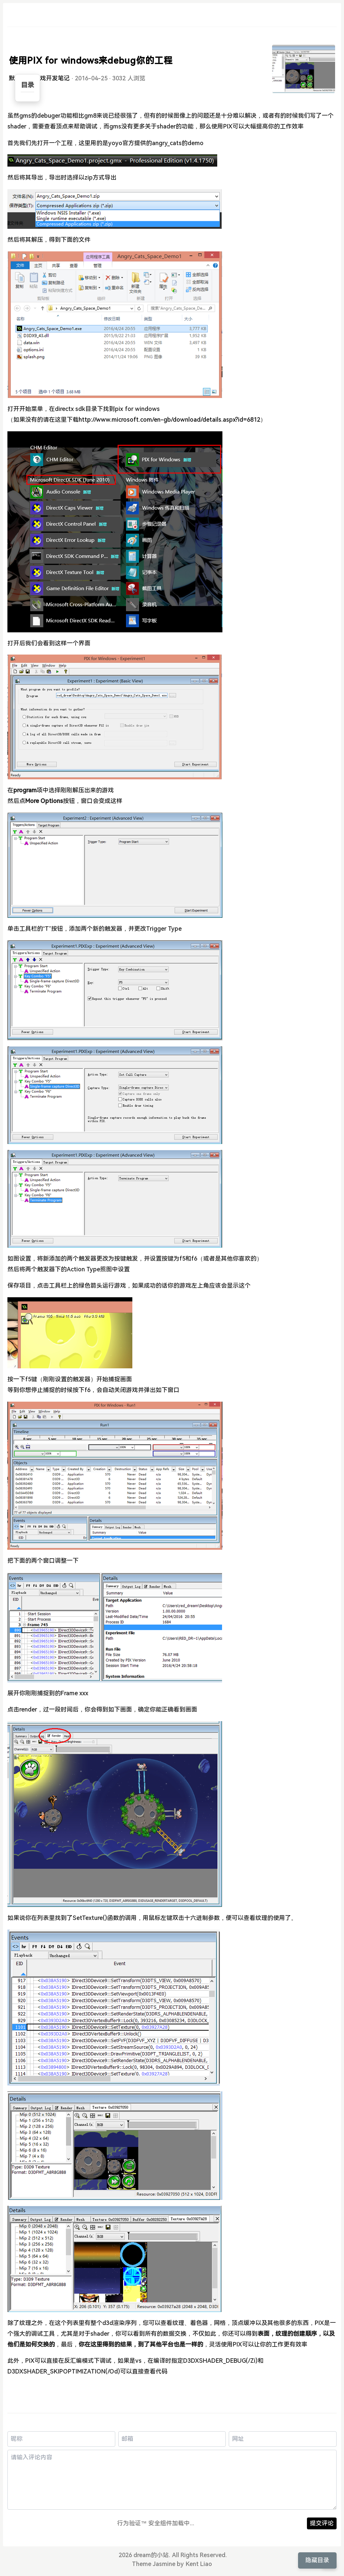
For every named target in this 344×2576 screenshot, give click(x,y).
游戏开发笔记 (52, 78)
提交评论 (322, 2523)
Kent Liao (199, 2563)
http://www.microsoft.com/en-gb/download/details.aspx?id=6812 (169, 419)
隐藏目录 (317, 2560)
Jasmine (164, 2563)
